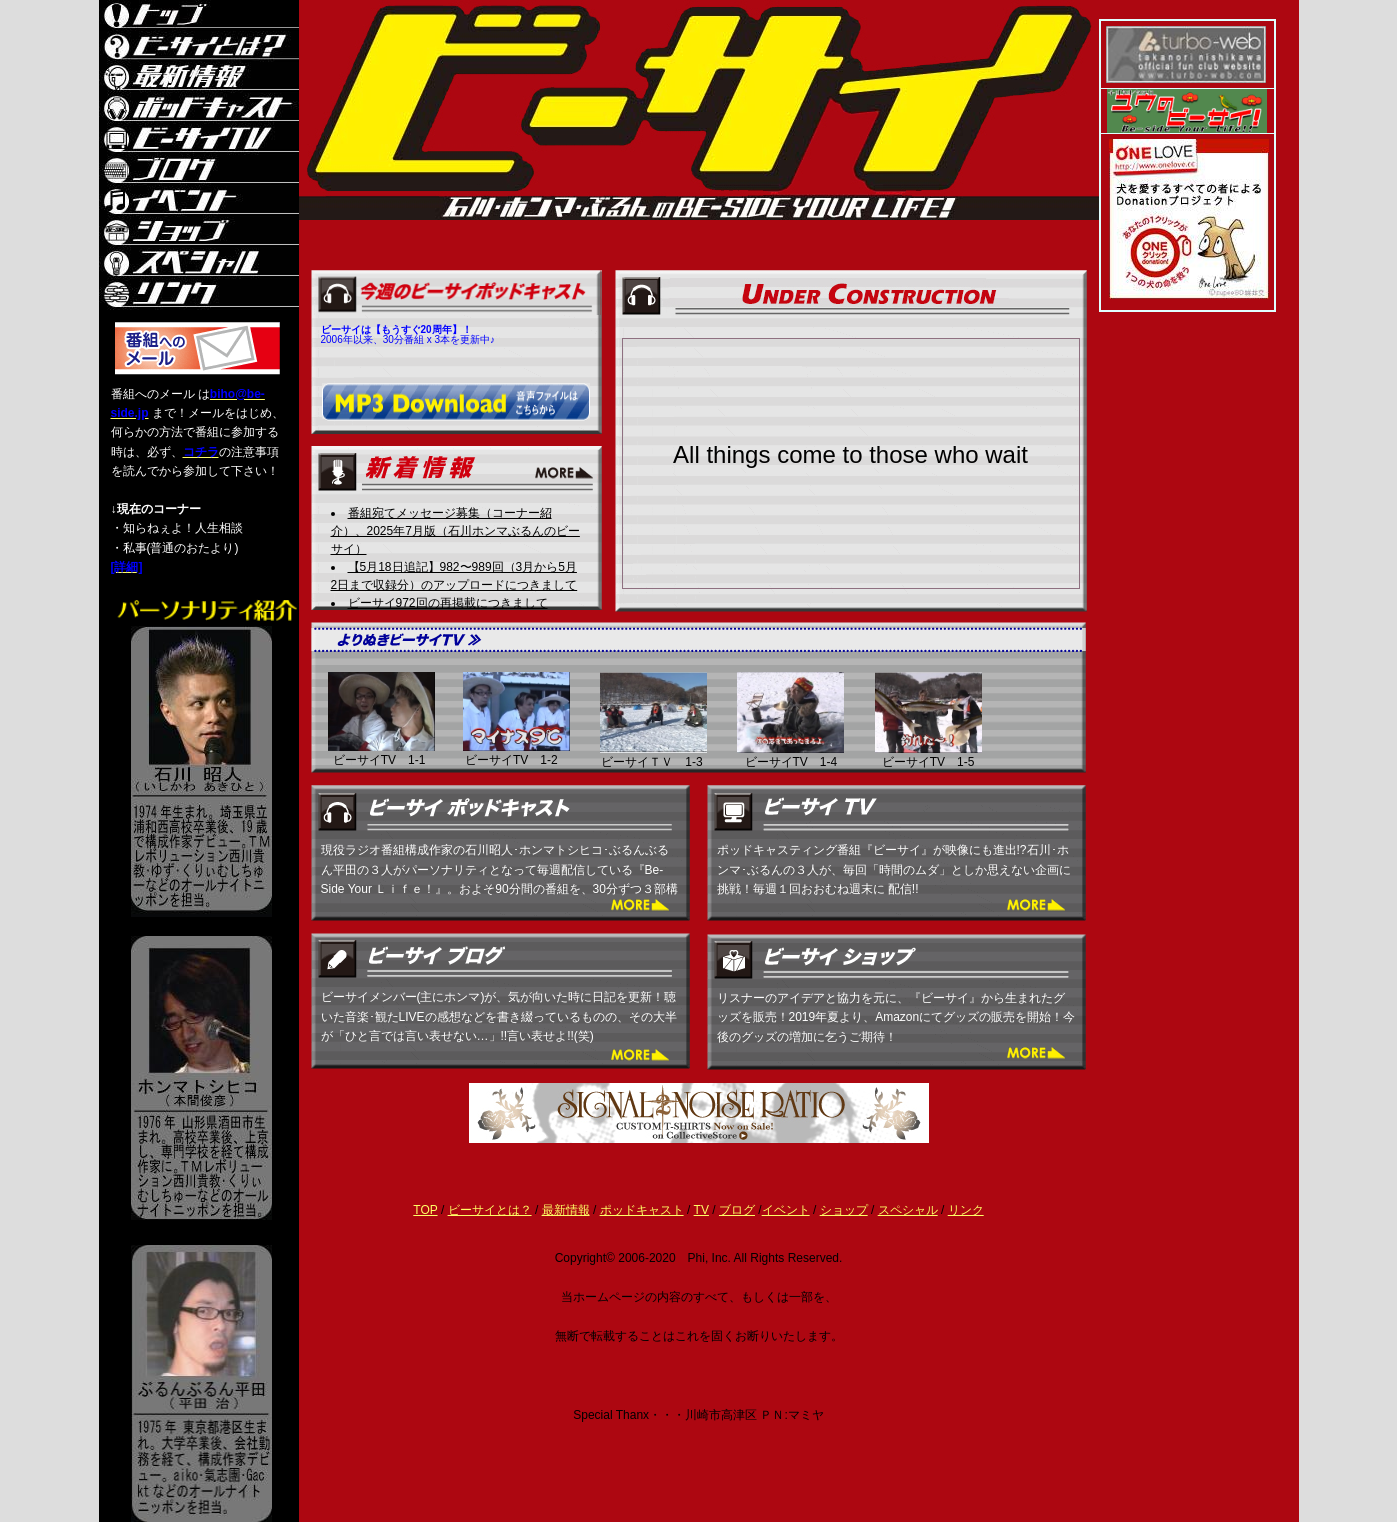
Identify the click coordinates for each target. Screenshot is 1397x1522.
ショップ (844, 1210)
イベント (786, 1210)
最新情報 (566, 1210)
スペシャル (908, 1210)
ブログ (737, 1210)
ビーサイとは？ (490, 1210)
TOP (425, 1210)
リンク (966, 1210)
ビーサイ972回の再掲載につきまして (448, 603)
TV (701, 1210)
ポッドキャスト (642, 1210)
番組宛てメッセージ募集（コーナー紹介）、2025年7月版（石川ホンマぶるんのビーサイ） (455, 531)
